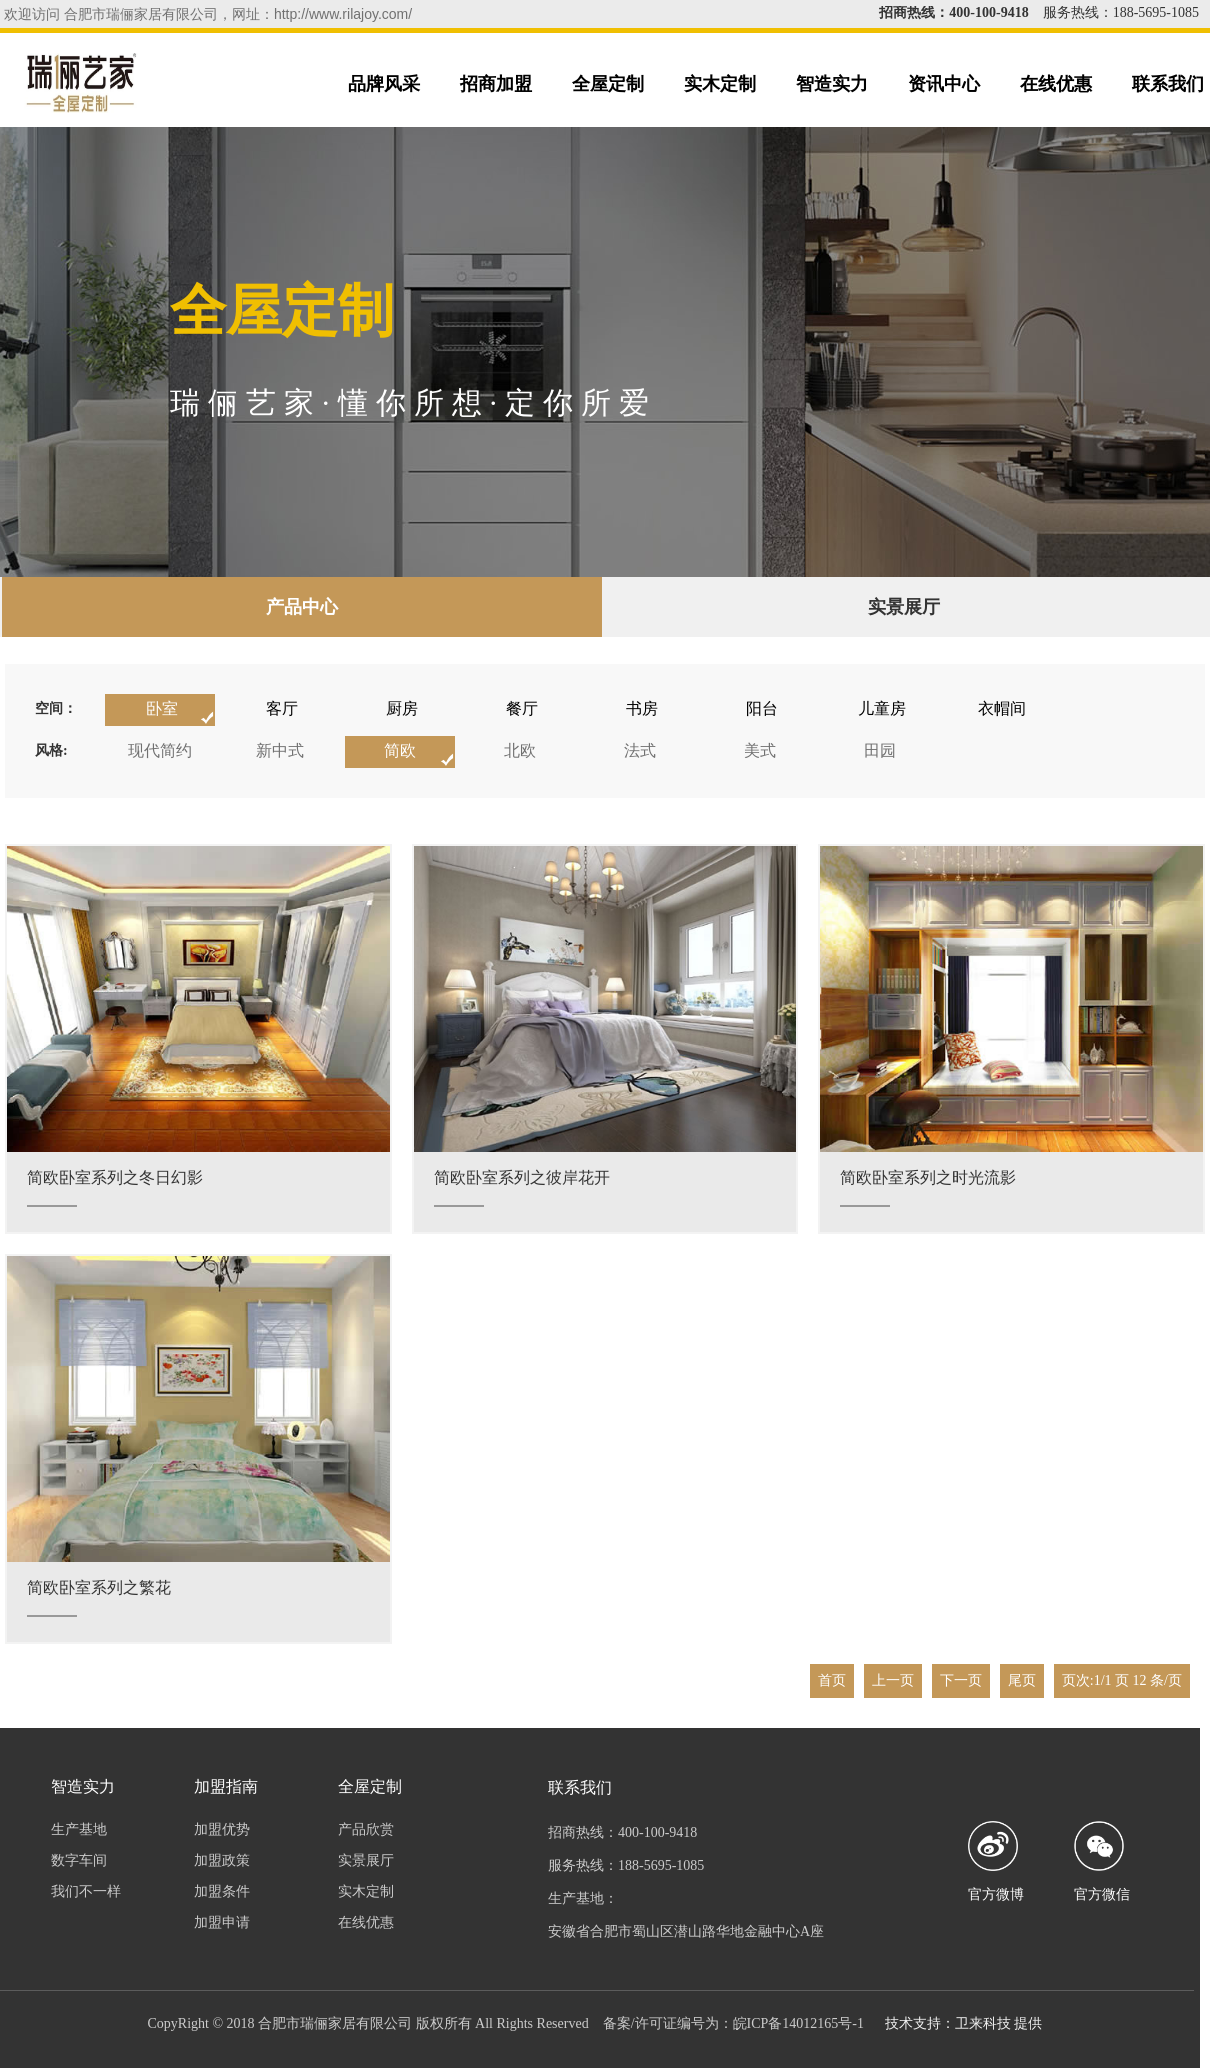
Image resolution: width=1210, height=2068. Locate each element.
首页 (832, 1680)
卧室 (162, 708)
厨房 (402, 708)
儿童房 (882, 708)
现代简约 (160, 750)
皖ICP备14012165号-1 (798, 2023)
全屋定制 (608, 84)
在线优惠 (1056, 84)
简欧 (400, 750)
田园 (880, 750)
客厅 (282, 708)
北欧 (520, 750)
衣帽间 (1002, 708)
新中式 (280, 750)
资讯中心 (944, 84)
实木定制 (720, 84)
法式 (640, 750)
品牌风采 (384, 84)
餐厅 (522, 708)
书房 (642, 708)
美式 (760, 750)
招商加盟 (496, 84)
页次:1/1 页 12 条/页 (1122, 1680)
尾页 (1022, 1680)
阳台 (762, 708)
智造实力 (832, 84)
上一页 (893, 1680)
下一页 (961, 1680)
